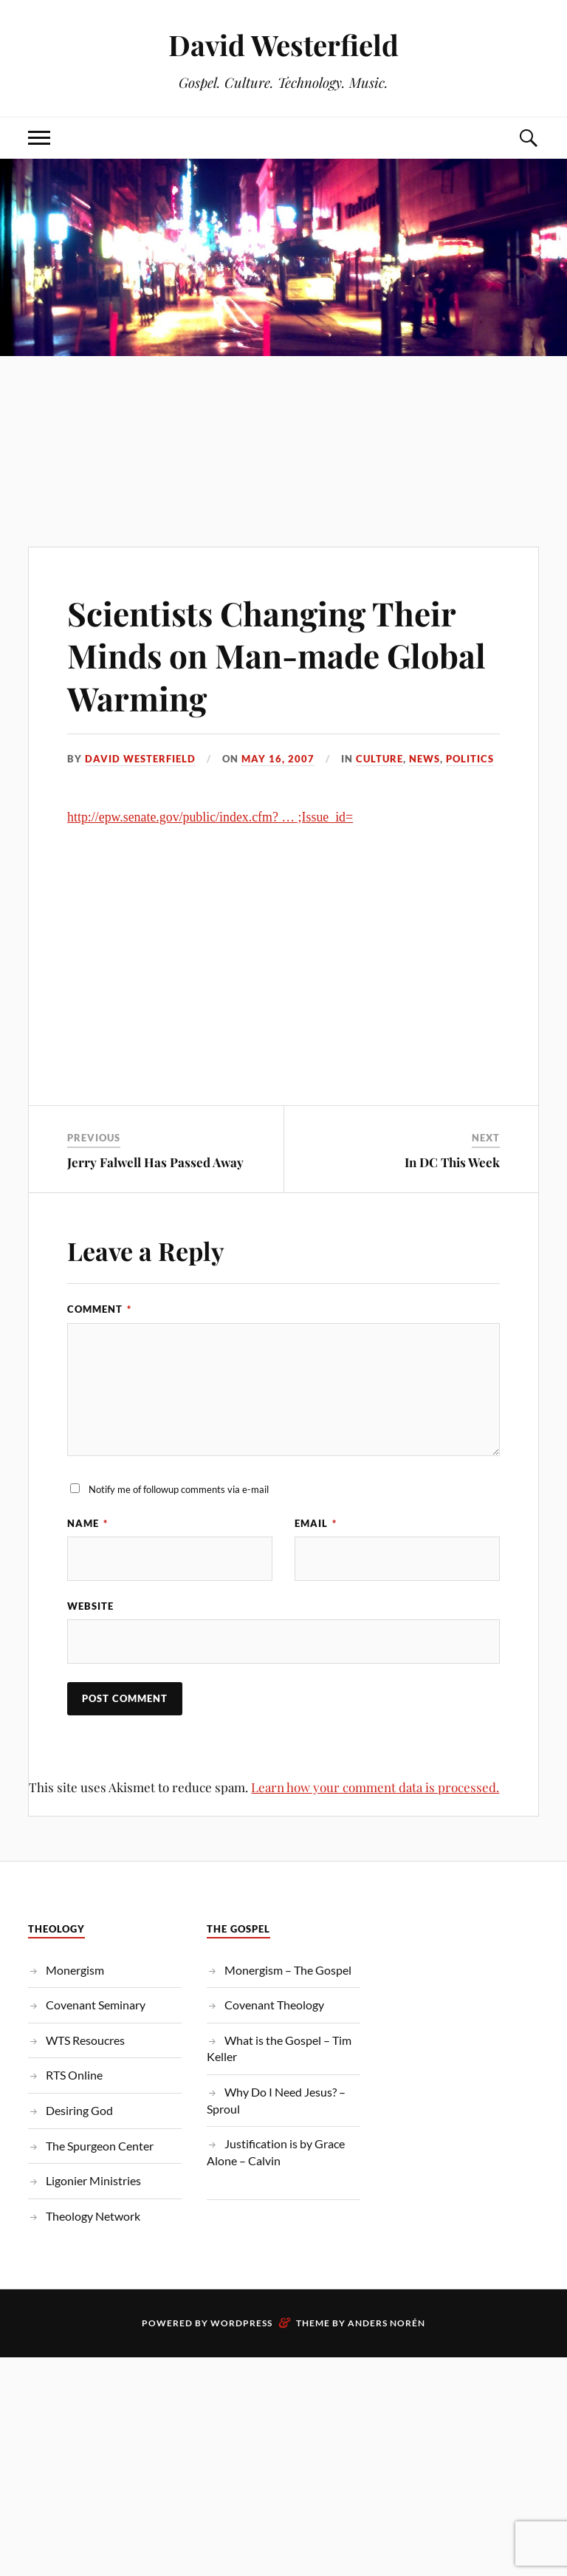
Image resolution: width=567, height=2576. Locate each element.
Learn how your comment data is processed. (375, 1787)
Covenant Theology (274, 2005)
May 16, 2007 (278, 759)
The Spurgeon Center (100, 2146)
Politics (470, 759)
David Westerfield (283, 45)
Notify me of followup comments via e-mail (179, 1489)
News (424, 759)
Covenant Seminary (95, 2005)
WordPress (241, 2323)
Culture (379, 759)
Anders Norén (386, 2323)
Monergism (75, 1970)
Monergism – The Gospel (287, 1970)
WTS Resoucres (85, 2040)
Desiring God (79, 2110)
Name (87, 1523)
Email (316, 1523)
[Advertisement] (283, 421)
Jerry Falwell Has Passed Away (155, 1162)
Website (90, 1606)
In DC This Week (452, 1162)
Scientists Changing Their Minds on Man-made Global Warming (276, 655)
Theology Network (93, 2216)
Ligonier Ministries (93, 2180)
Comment (99, 1309)
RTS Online (74, 2075)
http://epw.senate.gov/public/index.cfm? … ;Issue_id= (210, 817)
